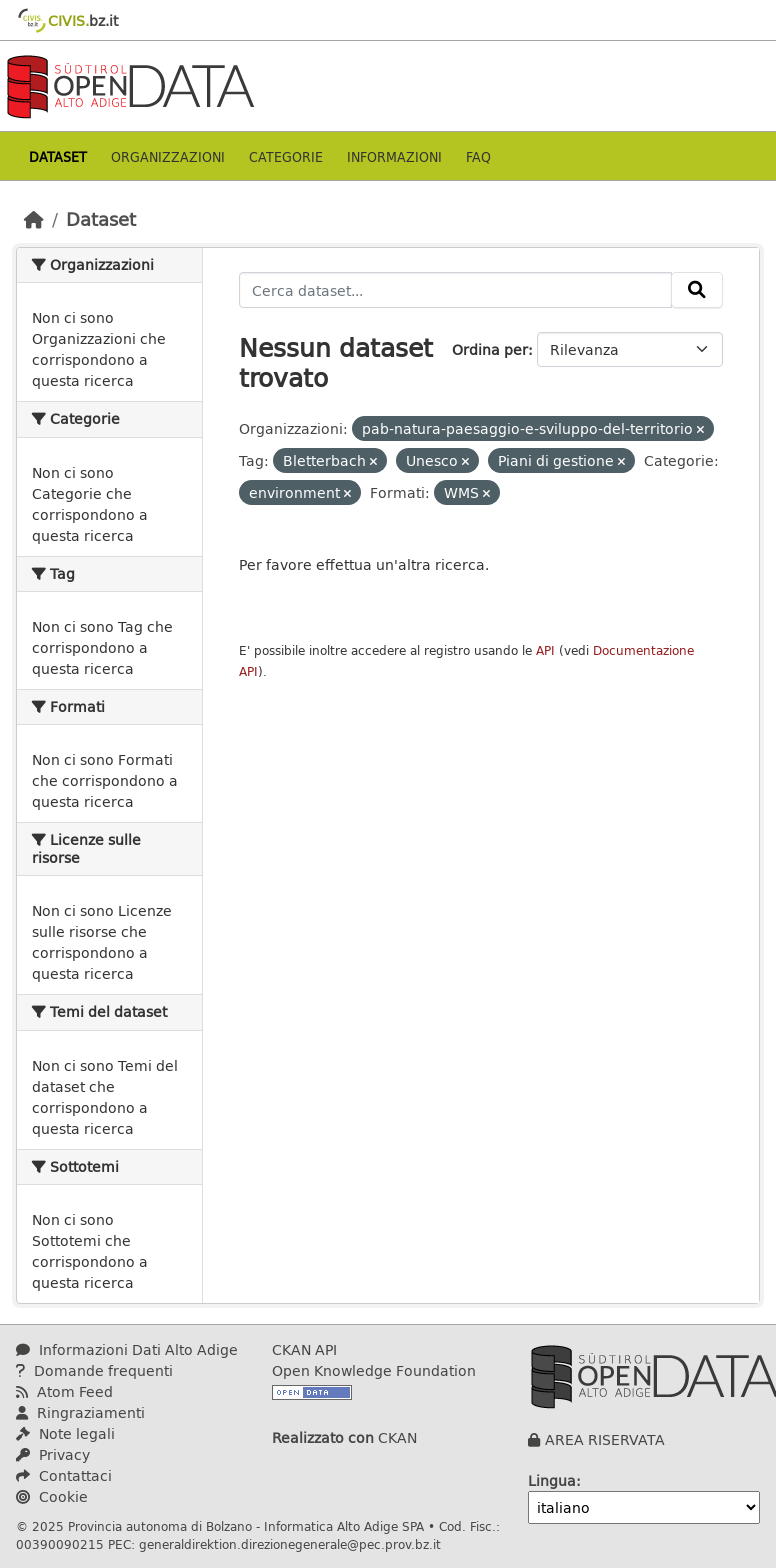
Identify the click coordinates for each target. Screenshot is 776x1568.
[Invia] (697, 290)
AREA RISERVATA (605, 1439)
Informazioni (394, 156)
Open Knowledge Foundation (374, 1370)
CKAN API (304, 1349)
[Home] (34, 219)
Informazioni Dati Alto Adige (127, 1349)
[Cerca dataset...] (456, 290)
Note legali (65, 1433)
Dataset (58, 156)
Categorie (286, 156)
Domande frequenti (94, 1370)
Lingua (552, 1480)
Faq (478, 156)
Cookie (52, 1496)
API (545, 650)
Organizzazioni (168, 156)
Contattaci (64, 1475)
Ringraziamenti (80, 1412)
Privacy (53, 1454)
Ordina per (490, 349)
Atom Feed (64, 1391)
